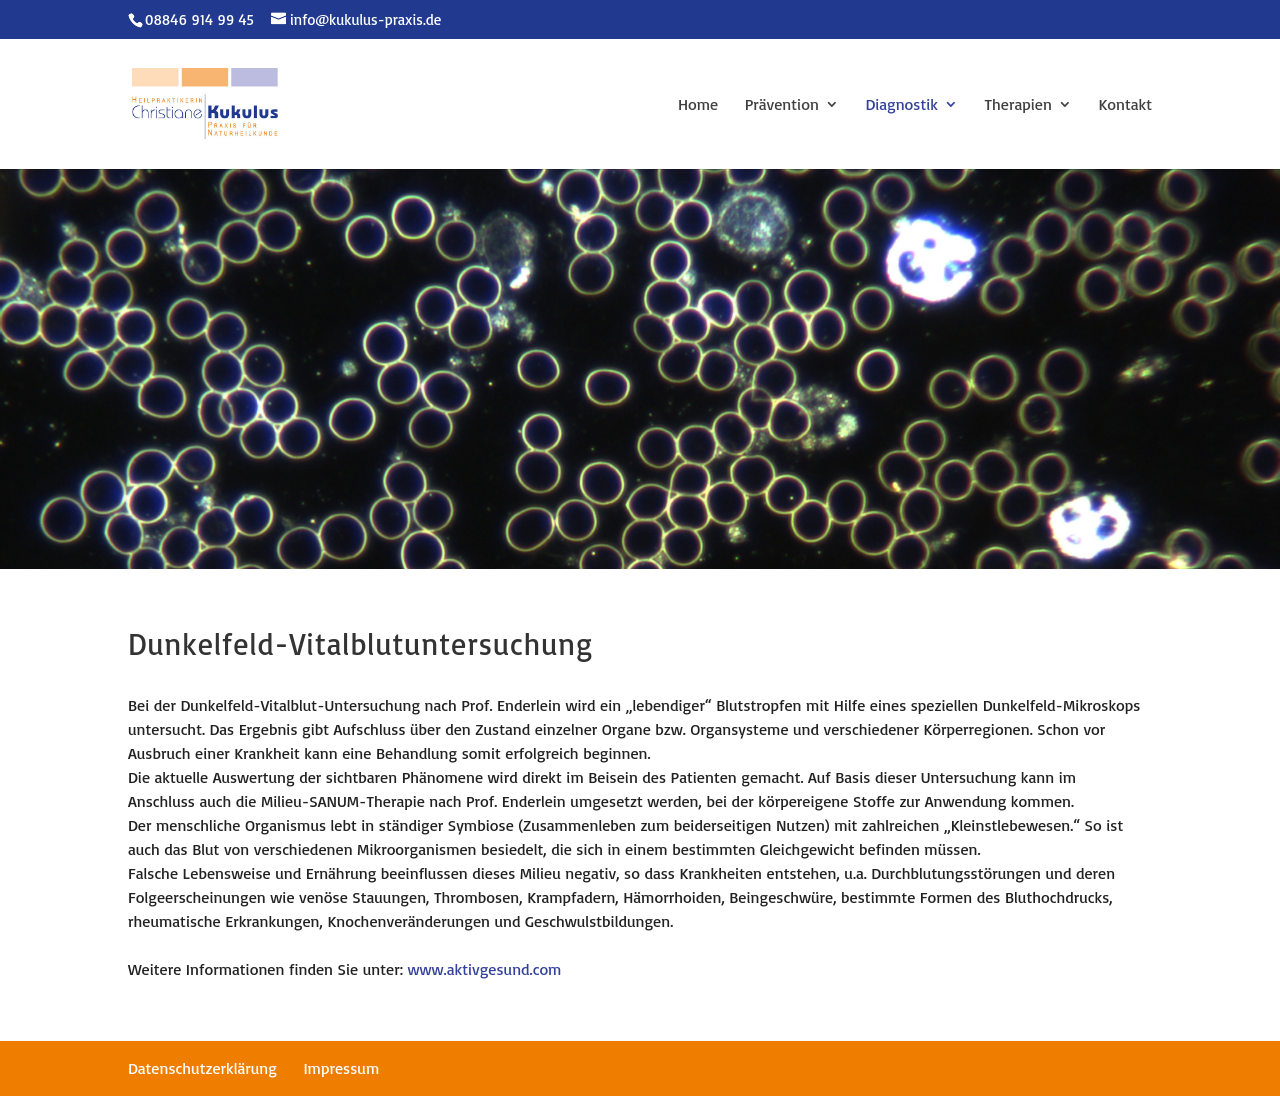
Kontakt (1125, 105)
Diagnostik (901, 105)
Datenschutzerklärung (202, 1068)
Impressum (341, 1068)
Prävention (782, 105)
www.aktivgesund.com (485, 969)
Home (698, 105)
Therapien (1018, 105)
